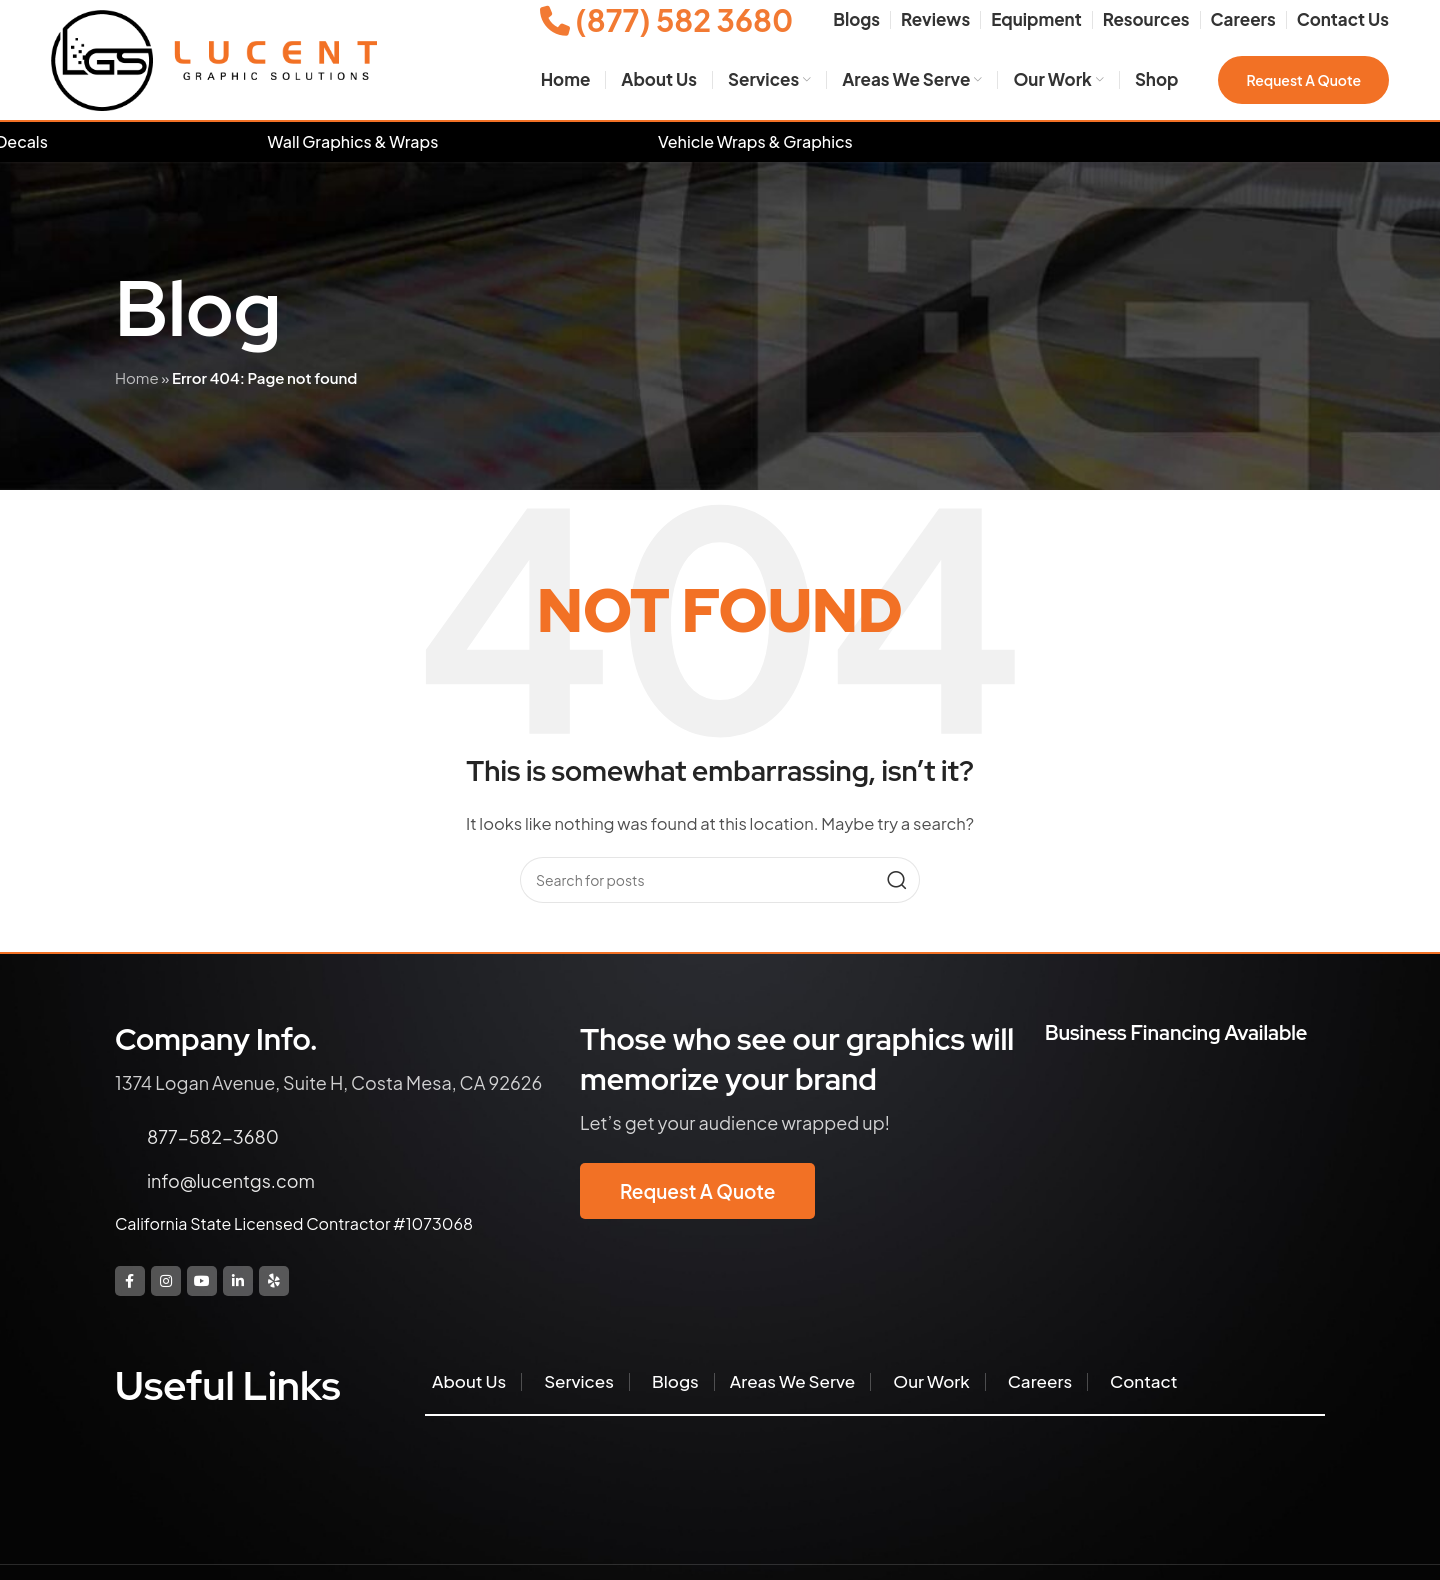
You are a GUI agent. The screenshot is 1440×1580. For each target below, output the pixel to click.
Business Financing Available (1176, 1033)
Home (137, 377)
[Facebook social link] (130, 1281)
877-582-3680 (213, 1136)
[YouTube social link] (202, 1281)
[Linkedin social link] (238, 1281)
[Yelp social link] (274, 1281)
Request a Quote (1303, 80)
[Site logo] (214, 58)
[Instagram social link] (166, 1281)
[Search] (720, 880)
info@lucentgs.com (231, 1180)
